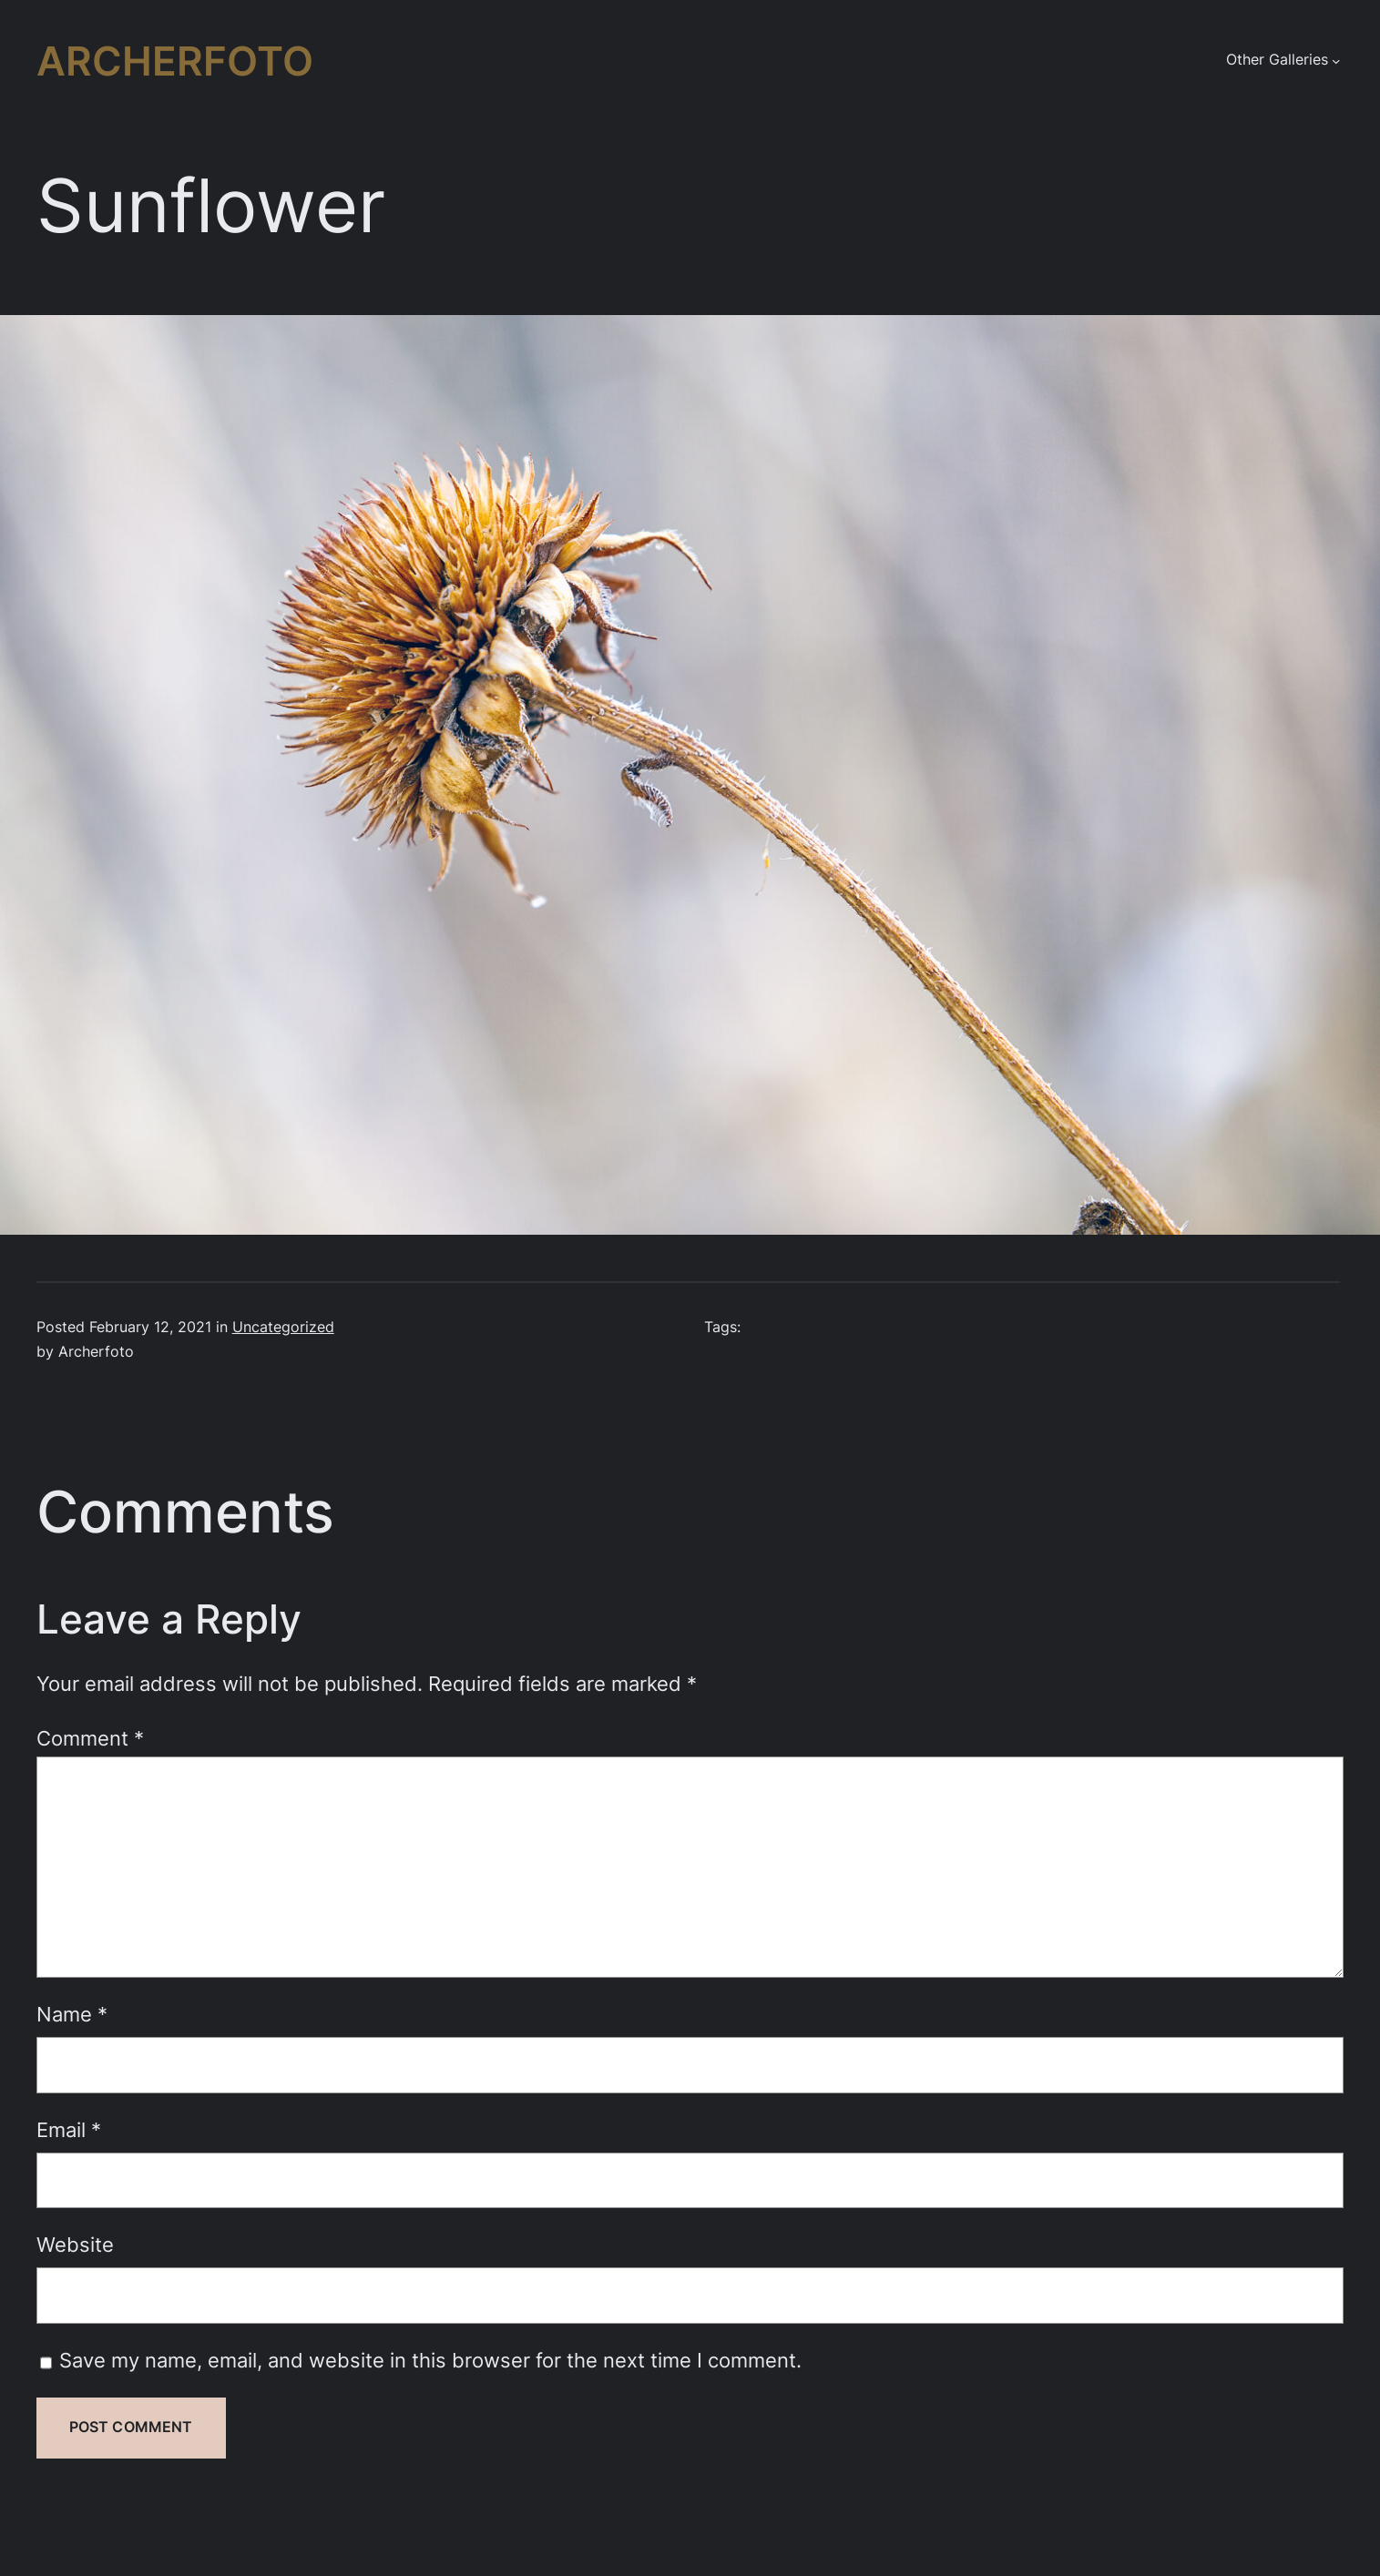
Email (68, 2130)
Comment (90, 1738)
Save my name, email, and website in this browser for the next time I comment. (430, 2360)
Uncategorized (283, 1327)
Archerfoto (174, 61)
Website (75, 2244)
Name (71, 2014)
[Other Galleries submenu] (1336, 61)
